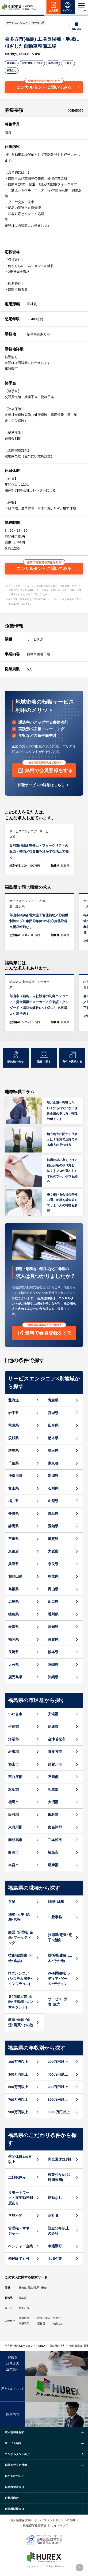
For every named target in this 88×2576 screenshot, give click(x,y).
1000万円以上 (59, 2112)
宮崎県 (53, 1665)
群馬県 (13, 1450)
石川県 (53, 1488)
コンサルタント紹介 (17, 2454)
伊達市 (53, 1726)
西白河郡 (15, 1777)
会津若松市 (56, 1739)
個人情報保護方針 (22, 2520)
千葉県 (13, 1463)
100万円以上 (18, 2062)
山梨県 (53, 1501)
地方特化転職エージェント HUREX (25, 2345)
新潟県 (53, 1476)
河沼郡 (13, 1739)
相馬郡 (53, 1789)
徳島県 (13, 1614)
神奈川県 (15, 1476)
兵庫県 (13, 1564)
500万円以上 (18, 2087)
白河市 (13, 1852)
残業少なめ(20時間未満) (59, 2177)
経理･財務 (56, 1902)
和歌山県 (15, 1576)
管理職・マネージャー (20, 2231)
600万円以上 (58, 2087)
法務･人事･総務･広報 (19, 1917)
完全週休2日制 (59, 2159)
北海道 (13, 1400)
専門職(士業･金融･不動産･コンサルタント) (20, 2001)
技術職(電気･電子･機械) (60, 1937)
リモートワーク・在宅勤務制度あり (20, 2197)
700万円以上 (18, 2099)
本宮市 (13, 1865)
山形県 (53, 1425)
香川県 (53, 1614)
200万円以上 (58, 2062)
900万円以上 (18, 2112)
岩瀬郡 (13, 1752)
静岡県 (13, 1526)
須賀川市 (55, 1764)
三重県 (13, 1539)
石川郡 (53, 1777)
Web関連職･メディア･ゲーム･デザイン (59, 1978)
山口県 (53, 1601)
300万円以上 (18, 2074)
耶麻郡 (53, 1865)
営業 (11, 1902)
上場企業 (55, 2259)
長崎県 (13, 1652)
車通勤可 (11, 63)
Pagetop (79, 2567)
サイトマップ (59, 2525)
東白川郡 (15, 1827)
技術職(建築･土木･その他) (60, 1958)
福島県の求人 (57, 2345)
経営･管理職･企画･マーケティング (20, 1937)
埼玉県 (53, 1450)
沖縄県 (53, 1677)
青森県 (53, 1400)
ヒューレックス (44, 2557)
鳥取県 (53, 1576)
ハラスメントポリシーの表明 (56, 2520)
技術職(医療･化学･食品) (20, 1958)
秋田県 (13, 1425)
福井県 (13, 1501)
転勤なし (11, 70)
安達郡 (53, 1714)
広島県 (13, 1601)
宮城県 (53, 1413)
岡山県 (53, 1589)
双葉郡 (13, 1789)
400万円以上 (58, 2074)
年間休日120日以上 (20, 2159)
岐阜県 (53, 1513)
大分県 (13, 1665)
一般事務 (55, 1917)
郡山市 (13, 1764)
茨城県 (13, 1438)
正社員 (68, 63)
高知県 (53, 1627)
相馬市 (13, 1802)
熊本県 (53, 1652)
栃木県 (53, 1438)
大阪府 (53, 1551)
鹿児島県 (15, 1677)
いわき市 (15, 1714)
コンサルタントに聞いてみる (44, 85)
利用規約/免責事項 (34, 2525)
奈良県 (53, 1564)
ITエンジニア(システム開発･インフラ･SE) (20, 1978)
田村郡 (13, 1815)
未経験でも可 (18, 2259)
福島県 (23, 2297)
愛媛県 (13, 1627)
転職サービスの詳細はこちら (41, 785)
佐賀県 (53, 1639)
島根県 (13, 1589)
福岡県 (13, 1639)
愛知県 (53, 1526)
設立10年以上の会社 (32, 63)
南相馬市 (15, 1840)
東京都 (53, 1463)
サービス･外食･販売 (57, 2001)
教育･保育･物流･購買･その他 (20, 2022)
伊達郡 (13, 1726)
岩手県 (13, 1413)
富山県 (13, 1488)
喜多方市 (55, 1752)
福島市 (53, 1852)
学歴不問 (53, 63)
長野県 (13, 1513)
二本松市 (55, 1840)
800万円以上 (58, 2099)
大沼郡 (53, 1802)
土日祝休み (17, 2177)
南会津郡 (55, 1827)
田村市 (53, 1815)
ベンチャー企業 (20, 2246)
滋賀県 (53, 1539)
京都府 (13, 1551)
